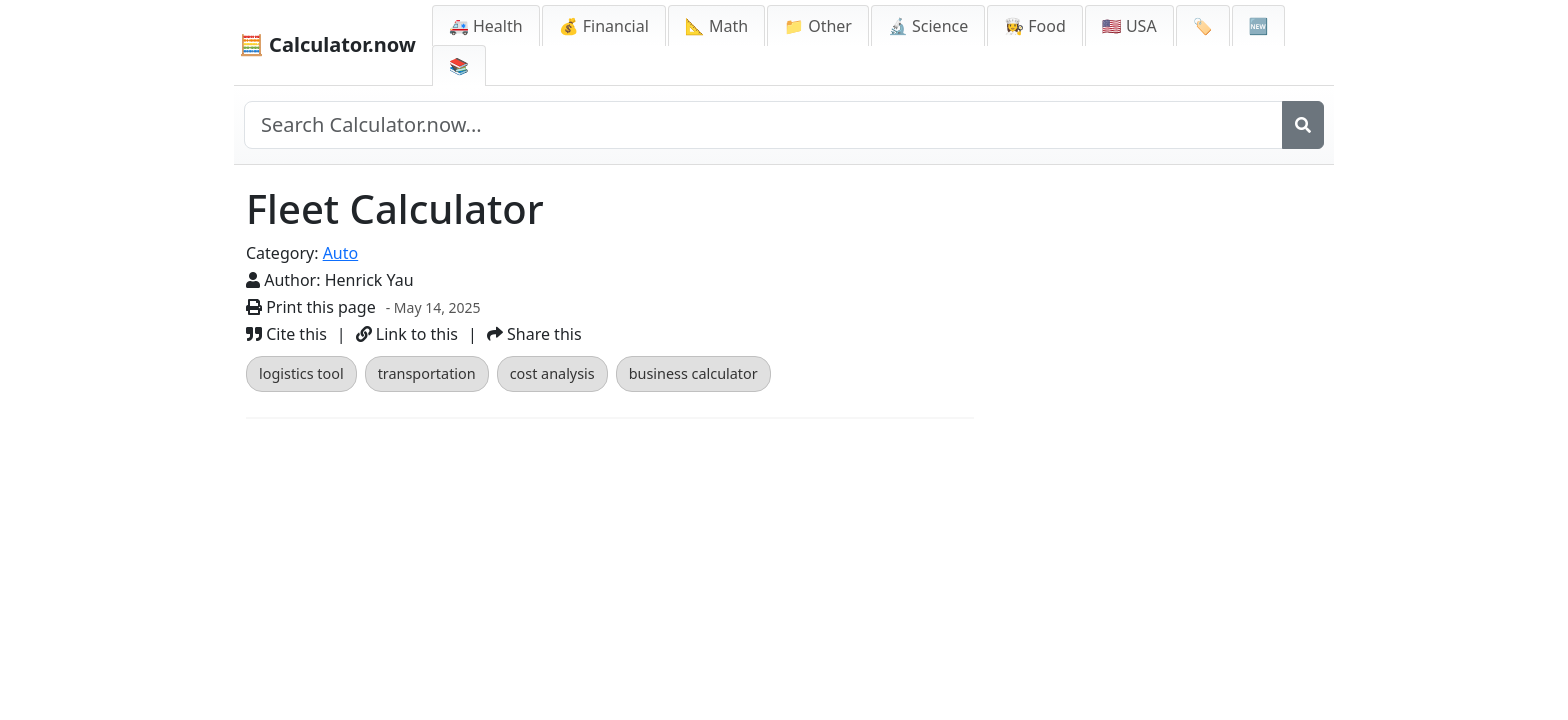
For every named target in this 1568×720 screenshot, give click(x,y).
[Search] (1303, 125)
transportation (427, 373)
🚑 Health (486, 26)
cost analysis (552, 373)
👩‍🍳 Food (1035, 26)
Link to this (407, 334)
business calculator (693, 373)
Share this (534, 334)
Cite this (286, 334)
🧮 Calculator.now (327, 44)
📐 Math (716, 26)
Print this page (311, 307)
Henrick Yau (369, 280)
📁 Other (818, 26)
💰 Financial (604, 26)
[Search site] (763, 125)
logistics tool (301, 373)
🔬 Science (928, 26)
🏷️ (1203, 26)
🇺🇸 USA (1129, 26)
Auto (341, 253)
